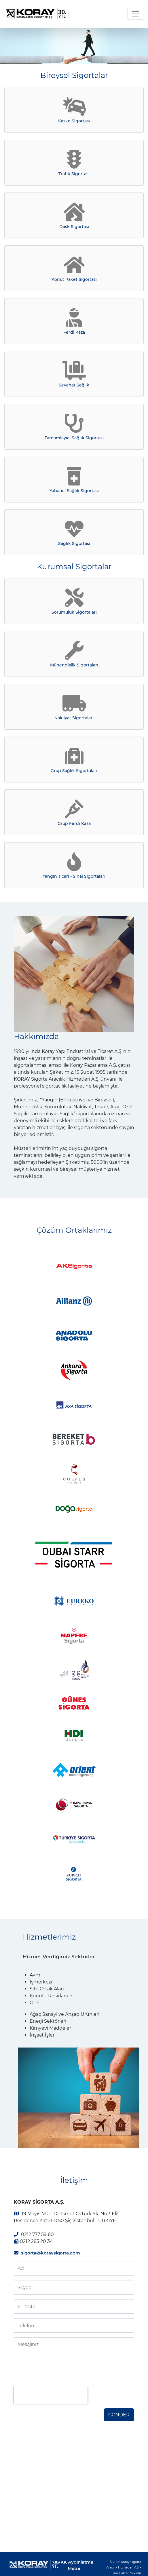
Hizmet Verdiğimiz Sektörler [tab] (59, 1956)
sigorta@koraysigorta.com (50, 2253)
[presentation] (51, 2395)
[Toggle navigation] (135, 14)
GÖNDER (119, 2415)
